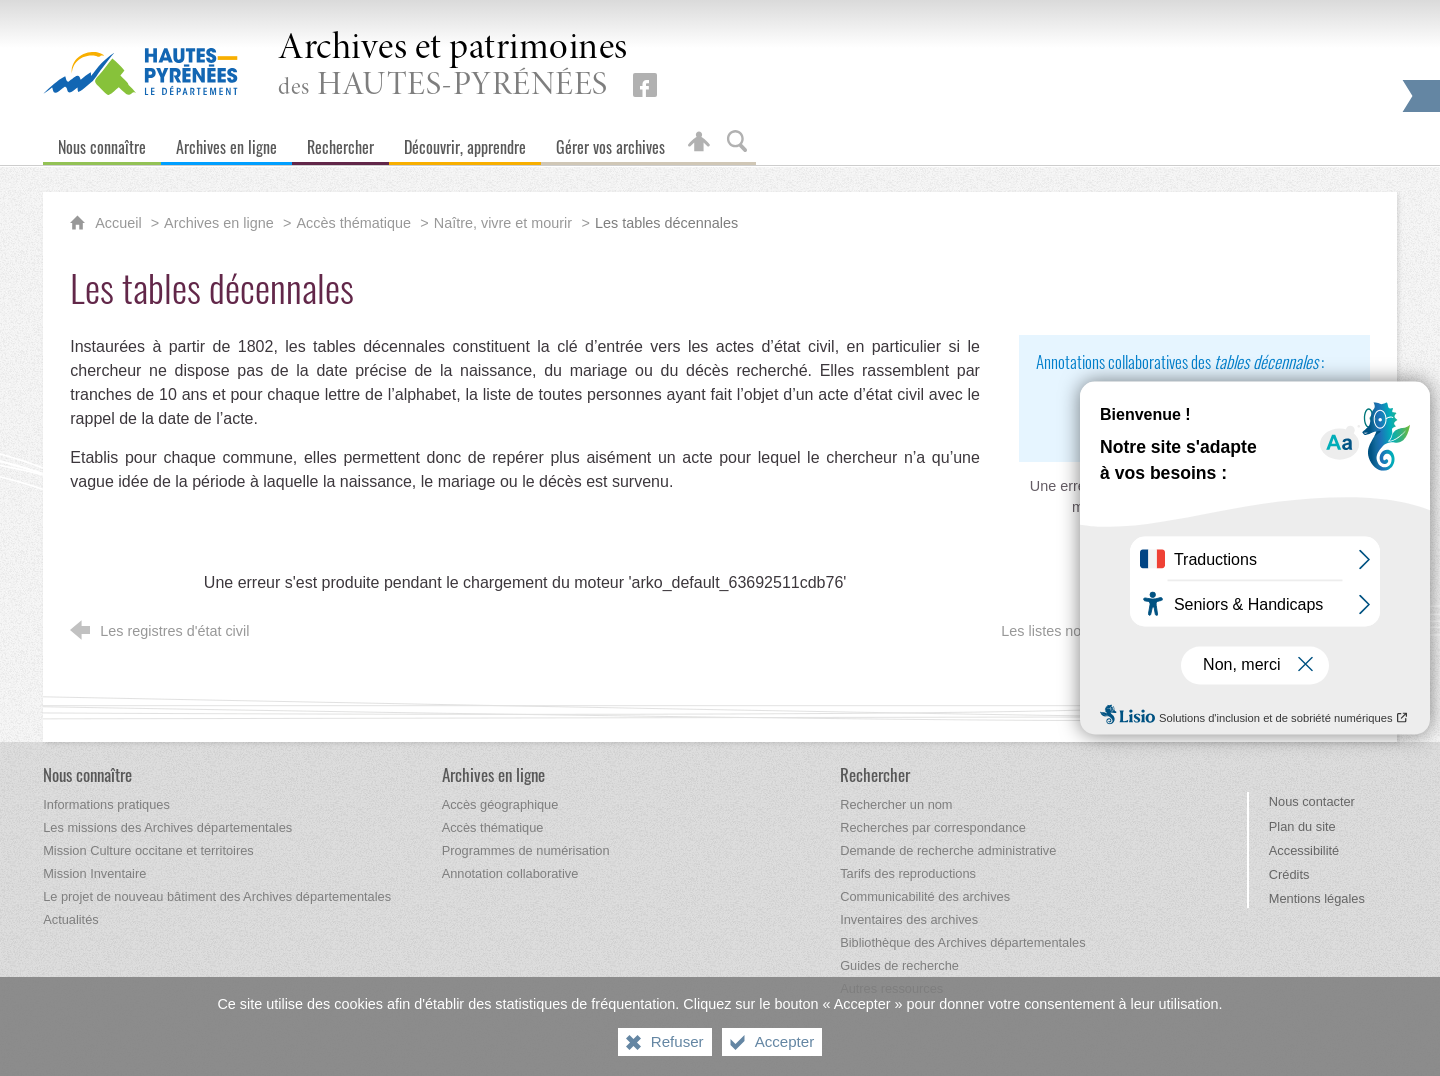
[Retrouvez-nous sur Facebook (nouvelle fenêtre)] (645, 85)
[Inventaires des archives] (909, 919)
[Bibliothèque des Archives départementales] (962, 942)
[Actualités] (70, 919)
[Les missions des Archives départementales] (167, 827)
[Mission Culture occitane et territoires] (148, 850)
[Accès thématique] (493, 827)
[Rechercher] (340, 142)
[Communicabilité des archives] (925, 896)
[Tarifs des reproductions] (908, 873)
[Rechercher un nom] (896, 804)
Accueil (120, 223)
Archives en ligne (219, 223)
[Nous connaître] (102, 142)
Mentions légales (1317, 898)
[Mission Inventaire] (94, 873)
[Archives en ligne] (226, 142)
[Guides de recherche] (899, 965)
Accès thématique (354, 223)
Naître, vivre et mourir (503, 223)
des (453, 66)
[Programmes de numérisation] (526, 850)
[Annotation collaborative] (510, 873)
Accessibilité (1304, 850)
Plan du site (1302, 826)
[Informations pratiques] (106, 804)
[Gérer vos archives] (610, 142)
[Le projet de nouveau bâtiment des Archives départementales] (217, 896)
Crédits (1289, 874)
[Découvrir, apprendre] (465, 142)
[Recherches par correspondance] (933, 827)
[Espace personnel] (699, 142)
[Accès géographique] (500, 804)
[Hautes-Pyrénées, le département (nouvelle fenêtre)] (140, 71)
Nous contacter (1312, 801)
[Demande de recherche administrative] (948, 850)
